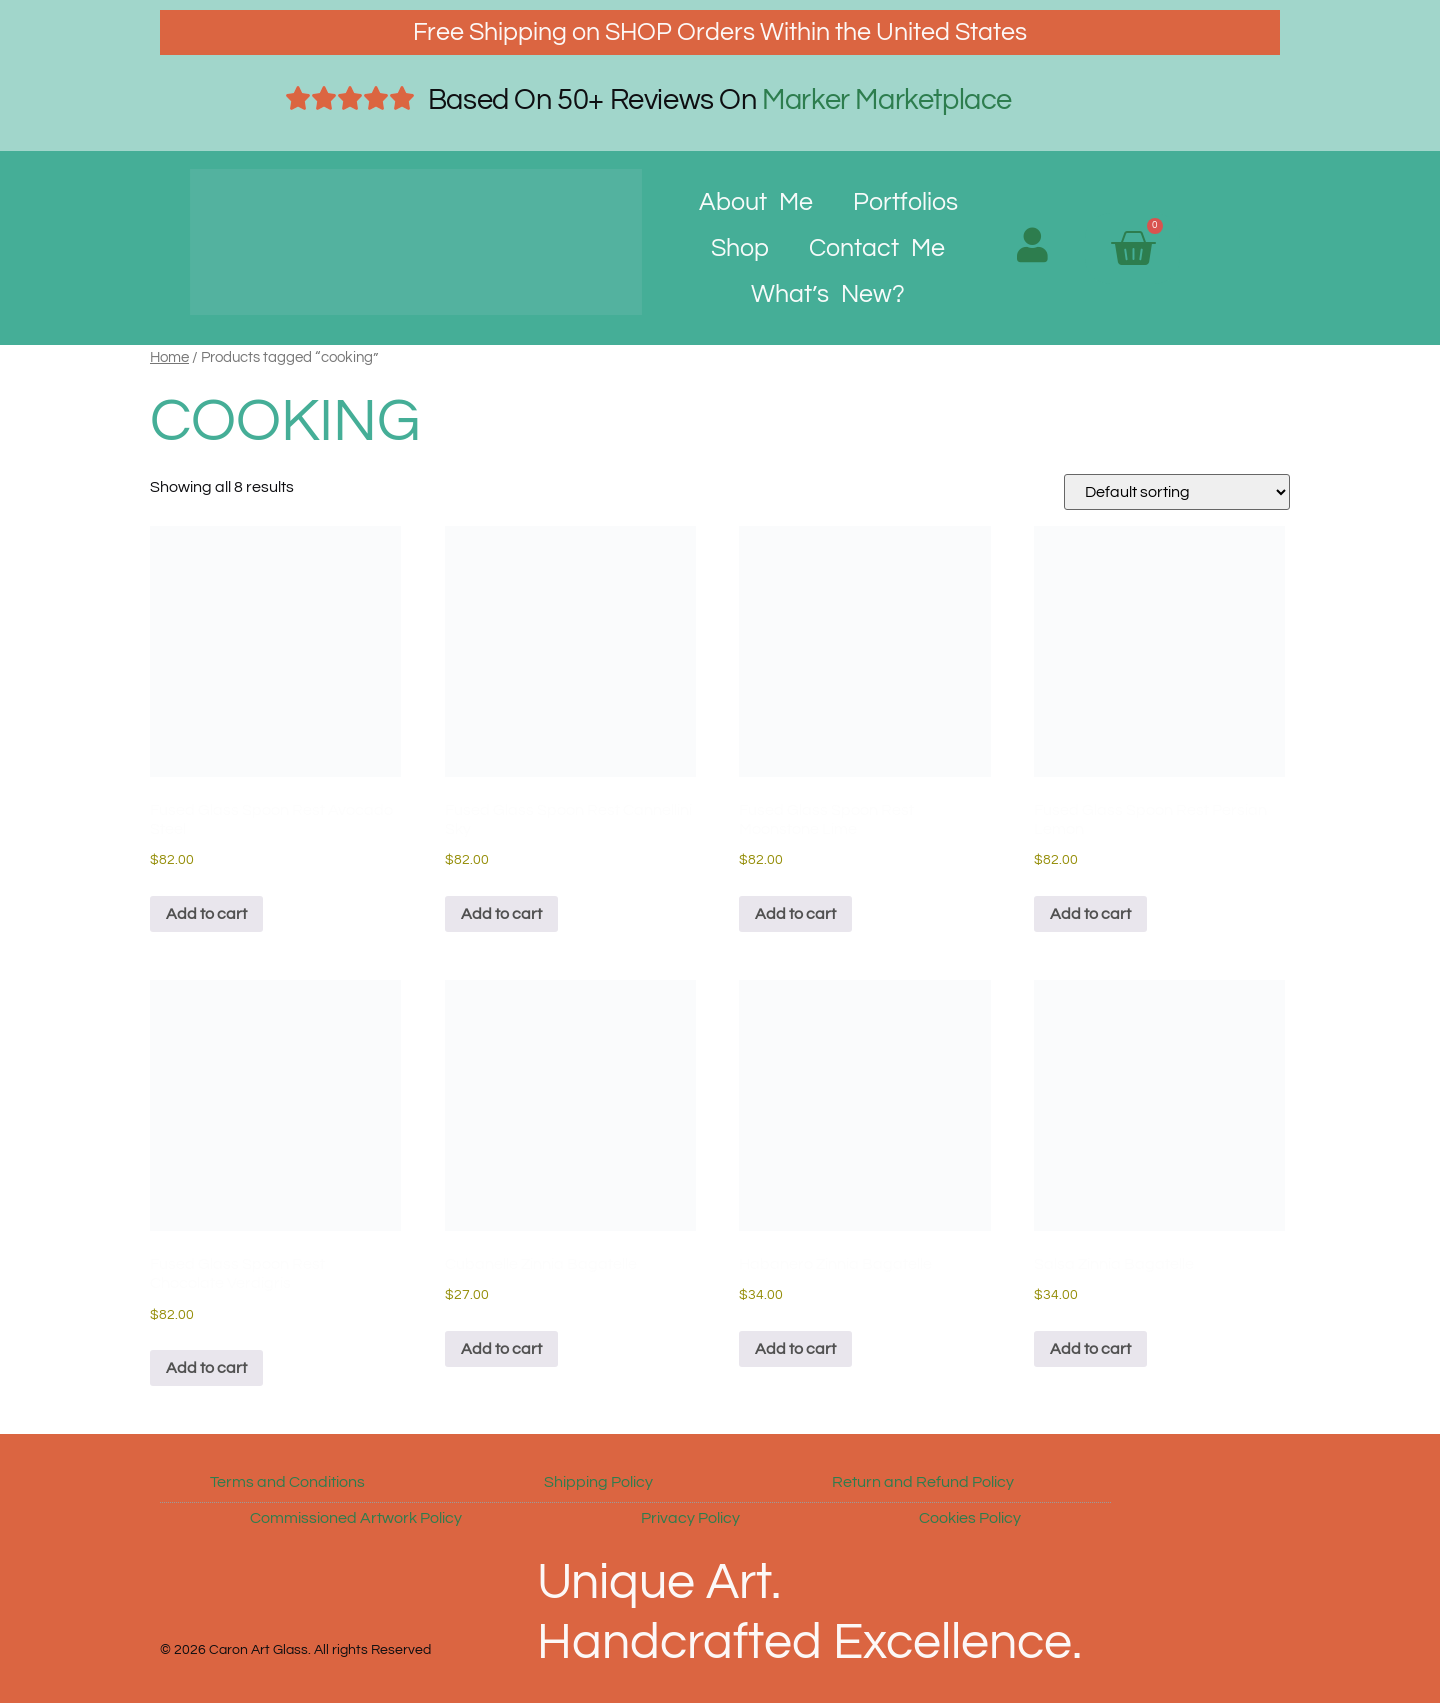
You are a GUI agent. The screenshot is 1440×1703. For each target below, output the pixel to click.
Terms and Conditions (287, 1482)
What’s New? (828, 294)
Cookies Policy (970, 1518)
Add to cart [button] (206, 914)
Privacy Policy (690, 1518)
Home (169, 357)
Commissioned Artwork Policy (356, 1518)
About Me (756, 202)
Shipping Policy (598, 1482)
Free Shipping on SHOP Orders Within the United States (720, 32)
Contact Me (877, 248)
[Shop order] (1177, 492)
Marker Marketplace (887, 100)
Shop (740, 248)
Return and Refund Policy (923, 1482)
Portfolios (905, 202)
